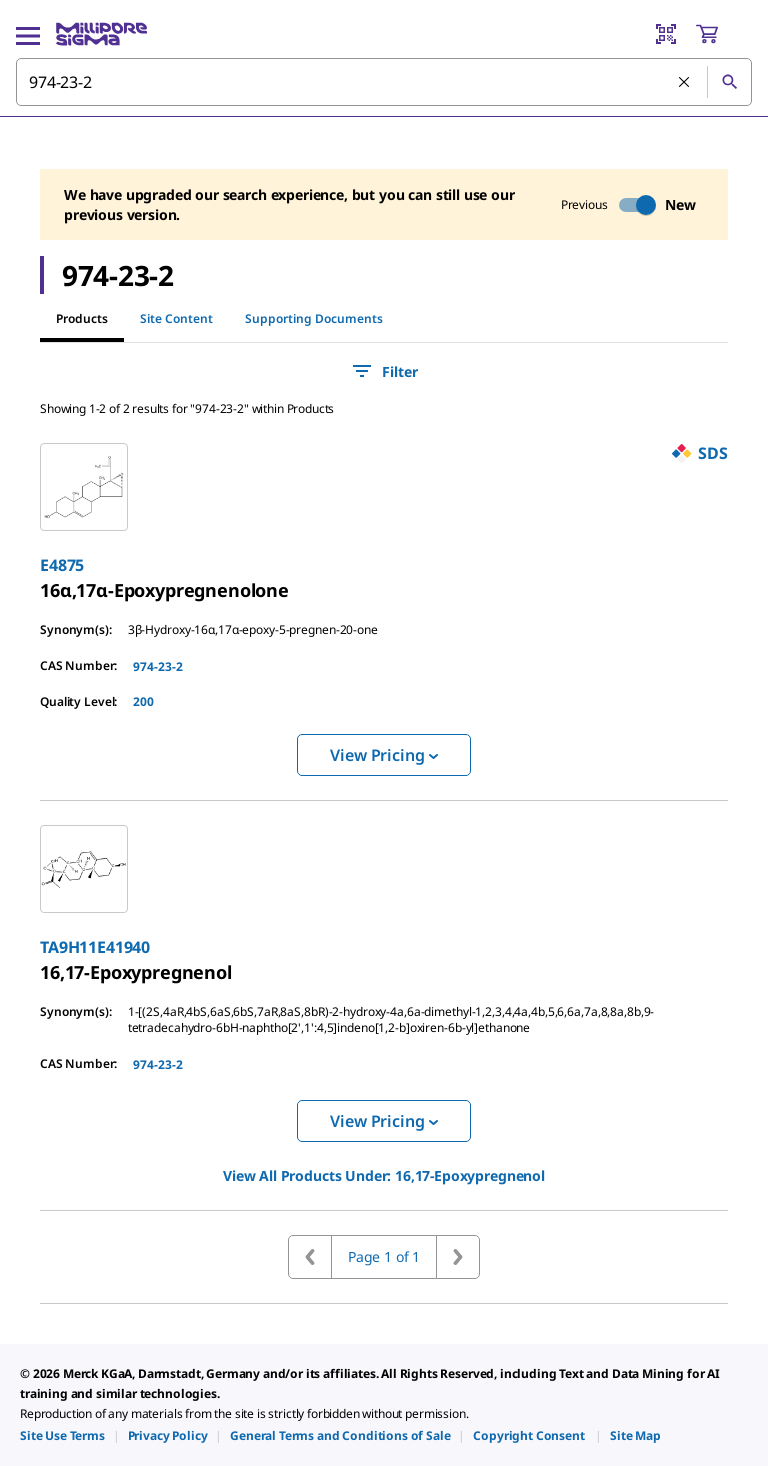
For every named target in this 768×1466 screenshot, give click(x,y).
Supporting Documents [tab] (314, 318)
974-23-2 (158, 666)
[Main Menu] (28, 34)
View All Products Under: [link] (384, 1175)
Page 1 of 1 (384, 1256)
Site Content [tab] (176, 318)
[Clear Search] (685, 83)
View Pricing (383, 755)
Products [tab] (82, 318)
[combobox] (384, 82)
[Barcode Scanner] (666, 34)
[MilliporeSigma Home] (101, 34)
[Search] (729, 82)
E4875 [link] (62, 565)
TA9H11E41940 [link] (95, 947)
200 (143, 701)
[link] (164, 590)
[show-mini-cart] (723, 34)
